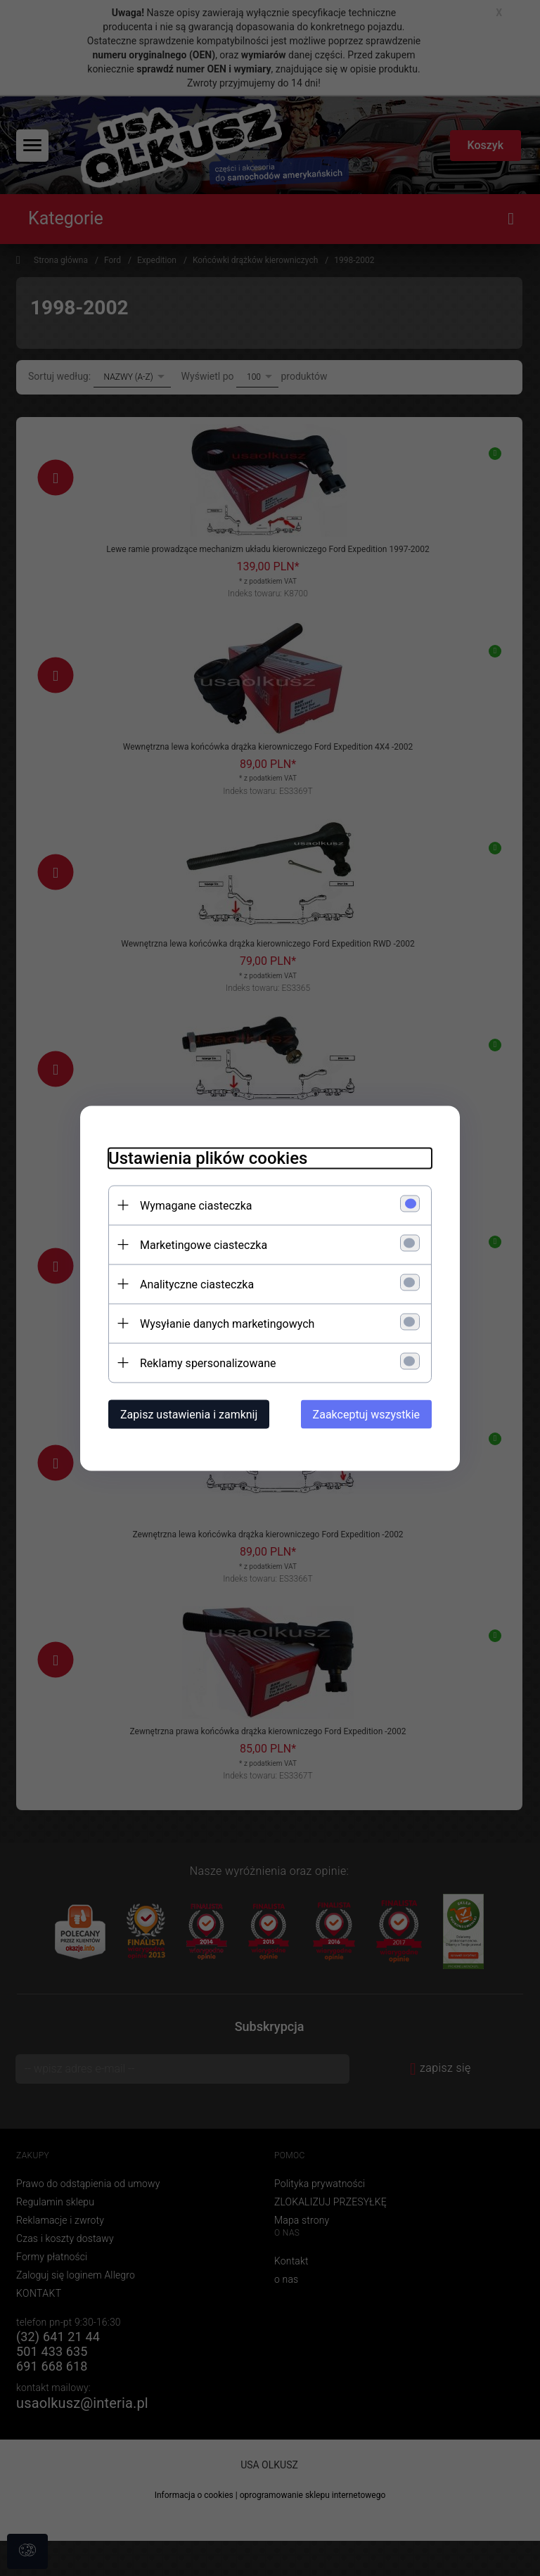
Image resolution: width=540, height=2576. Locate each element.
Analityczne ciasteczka (197, 1283)
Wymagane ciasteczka (196, 1205)
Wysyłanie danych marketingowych (227, 1323)
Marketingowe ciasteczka (203, 1244)
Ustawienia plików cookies (207, 1157)
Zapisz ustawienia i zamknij (188, 1414)
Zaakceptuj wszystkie (366, 1414)
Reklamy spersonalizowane (208, 1362)
